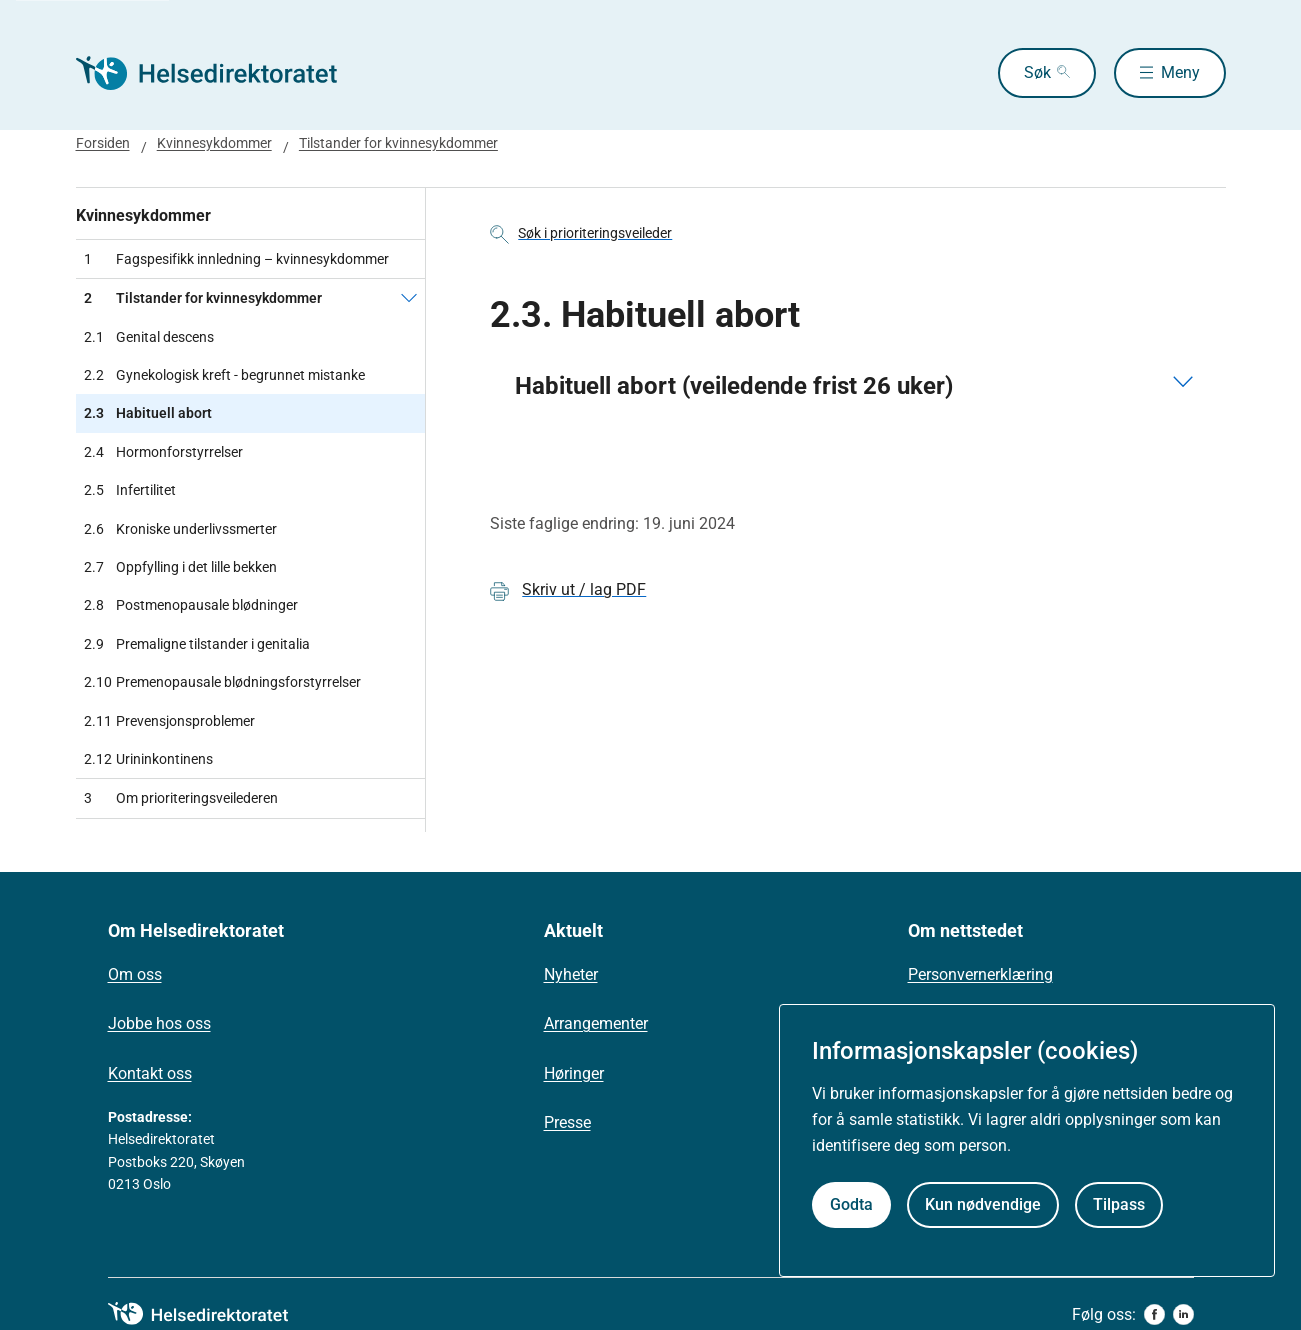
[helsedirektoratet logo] (212, 1314)
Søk (1037, 72)
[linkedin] (1183, 1314)
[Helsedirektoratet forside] (220, 73)
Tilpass (1119, 1204)
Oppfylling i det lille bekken (180, 567)
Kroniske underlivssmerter (180, 529)
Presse (567, 1122)
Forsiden (103, 143)
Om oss (135, 974)
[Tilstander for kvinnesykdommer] (409, 298)
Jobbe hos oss (159, 1023)
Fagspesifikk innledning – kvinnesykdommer (236, 259)
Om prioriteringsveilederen (181, 798)
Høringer (574, 1073)
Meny (1180, 72)
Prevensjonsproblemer (169, 721)
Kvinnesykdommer (214, 143)
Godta (851, 1204)
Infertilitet (130, 490)
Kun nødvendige (983, 1204)
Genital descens (149, 337)
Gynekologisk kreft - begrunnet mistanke (224, 375)
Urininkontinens (148, 759)
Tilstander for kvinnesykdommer (398, 143)
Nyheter (571, 974)
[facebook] (1154, 1314)
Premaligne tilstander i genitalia (197, 644)
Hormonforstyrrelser (163, 452)
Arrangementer (596, 1023)
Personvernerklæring (980, 974)
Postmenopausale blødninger (191, 605)
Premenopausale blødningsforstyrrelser (222, 682)
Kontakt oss (150, 1073)
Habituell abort (148, 413)
